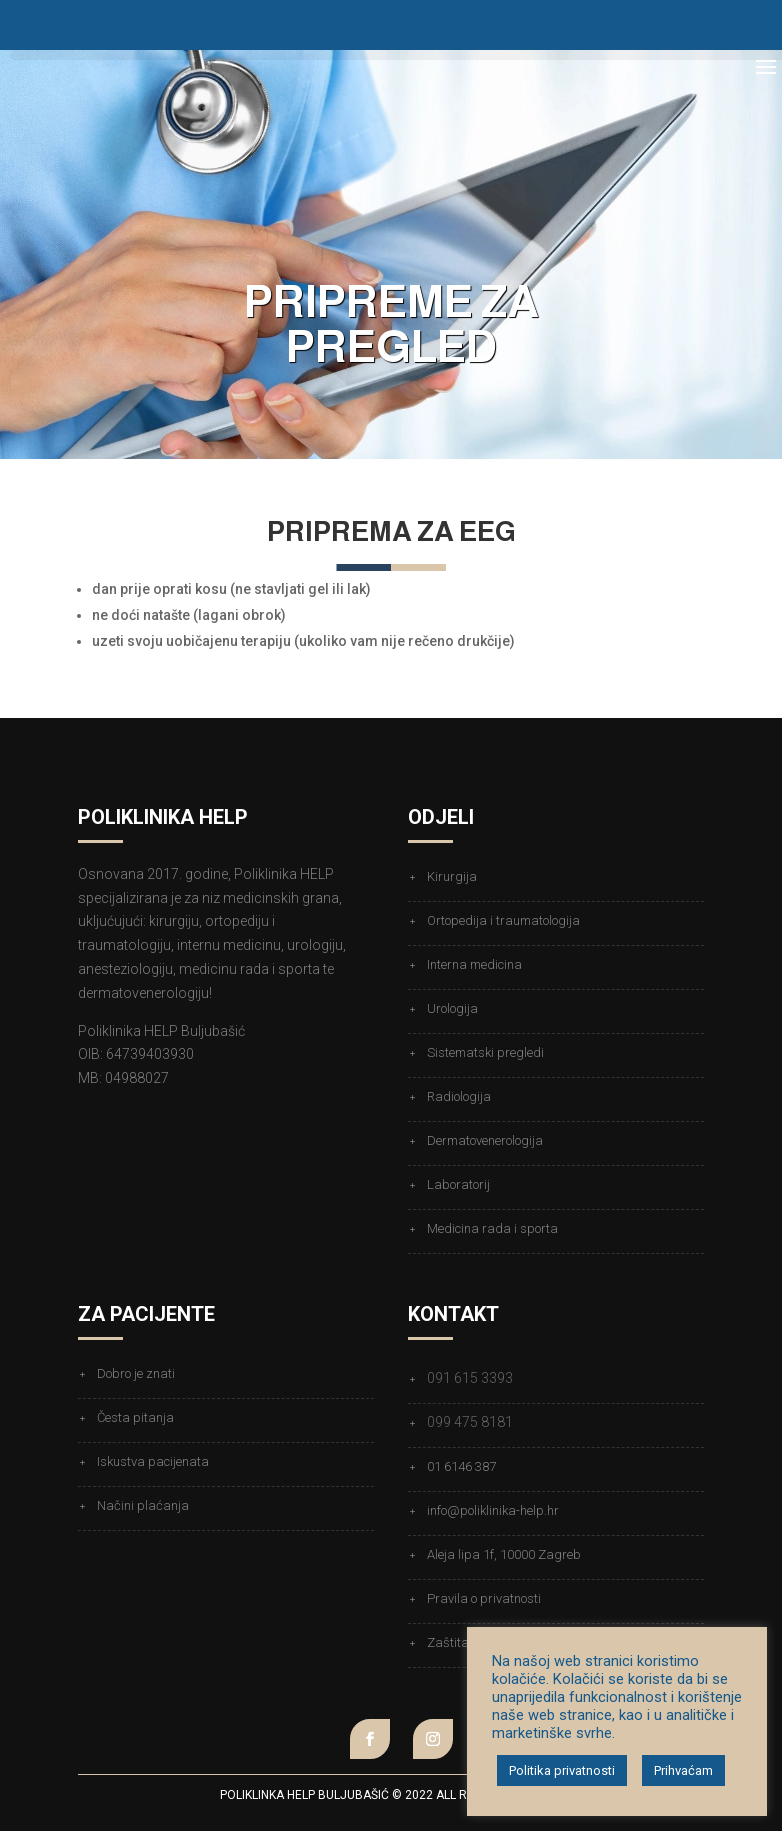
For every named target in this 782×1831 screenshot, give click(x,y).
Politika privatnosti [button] (562, 1770)
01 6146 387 (461, 1466)
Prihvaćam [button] (683, 1770)
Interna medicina (474, 964)
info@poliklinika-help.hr (493, 1510)
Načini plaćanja (143, 1505)
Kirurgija (452, 876)
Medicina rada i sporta (492, 1228)
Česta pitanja (135, 1417)
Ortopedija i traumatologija (503, 920)
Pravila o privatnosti (484, 1598)
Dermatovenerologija (485, 1140)
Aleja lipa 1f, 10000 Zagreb (504, 1554)
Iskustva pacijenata (153, 1461)
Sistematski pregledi (485, 1052)
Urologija (452, 1008)
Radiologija (459, 1096)
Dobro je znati (136, 1373)
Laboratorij (458, 1184)
